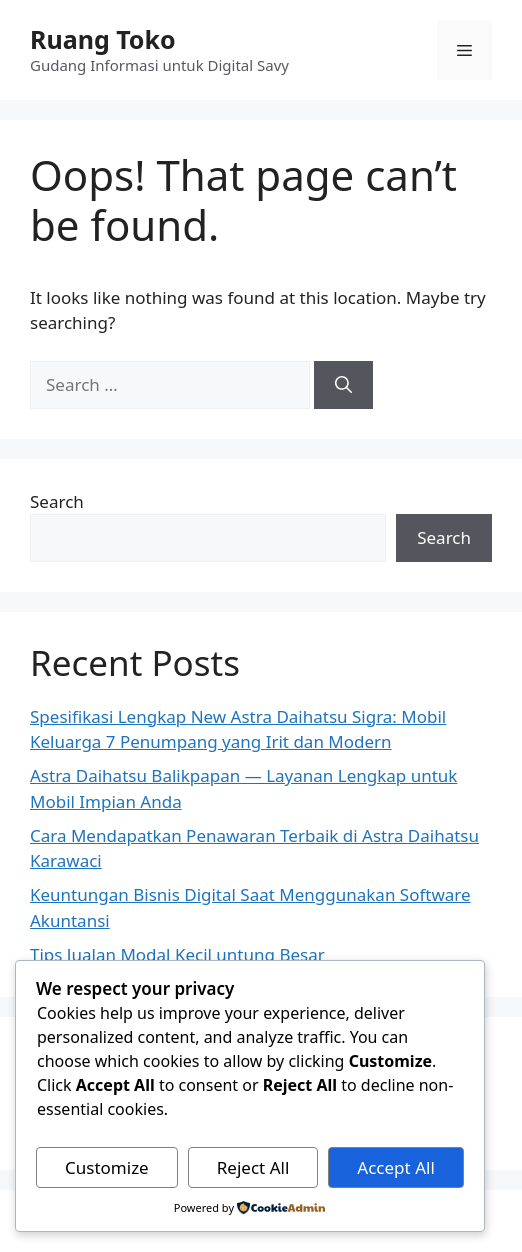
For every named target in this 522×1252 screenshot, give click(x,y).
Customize (107, 1167)
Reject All (253, 1167)
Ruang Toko (103, 39)
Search (57, 501)
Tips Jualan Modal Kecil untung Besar (177, 954)
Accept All (395, 1167)
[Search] (343, 385)
